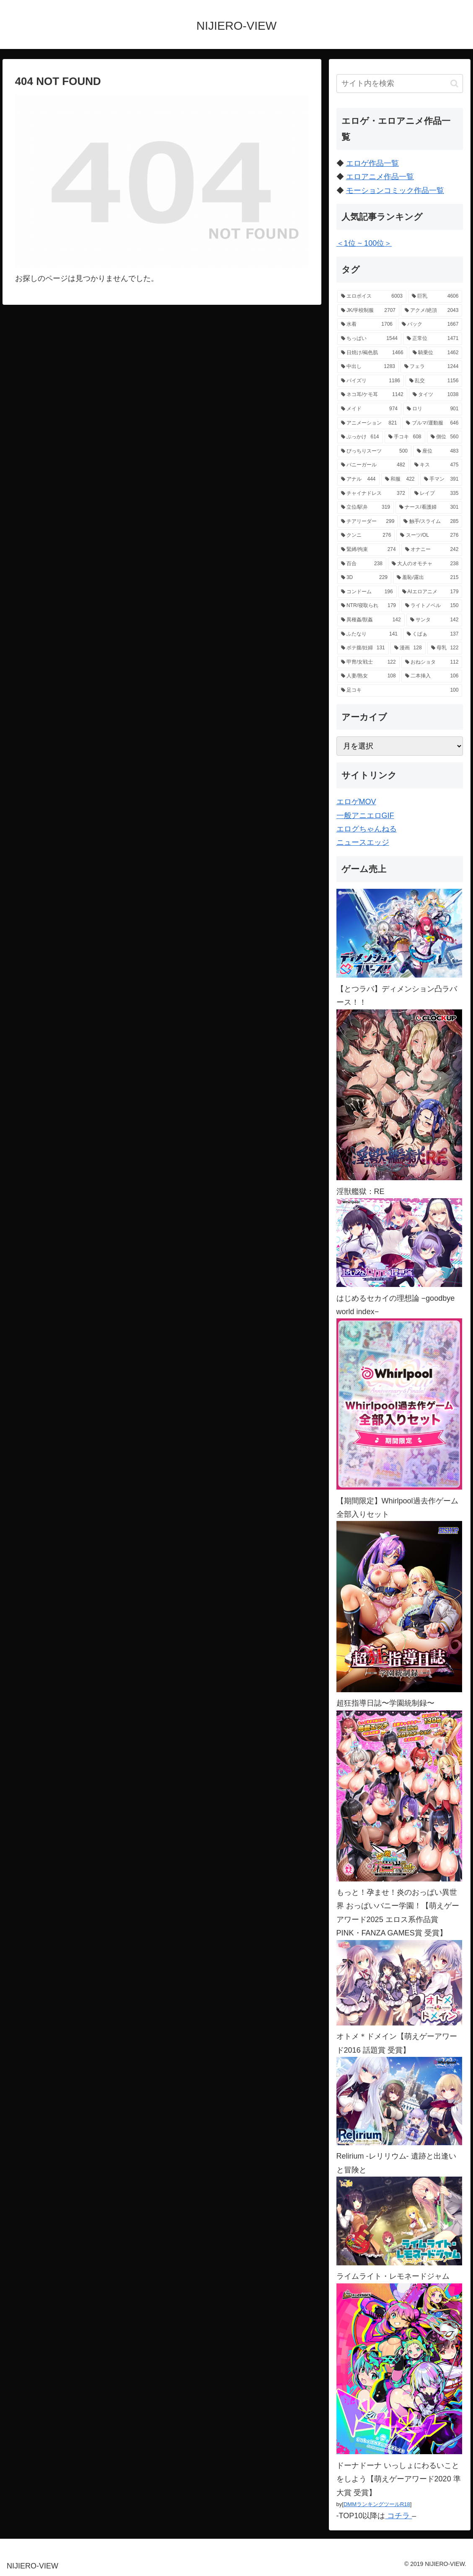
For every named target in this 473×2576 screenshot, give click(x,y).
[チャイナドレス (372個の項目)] (373, 493)
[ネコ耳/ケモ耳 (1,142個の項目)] (372, 395)
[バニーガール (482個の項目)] (373, 465)
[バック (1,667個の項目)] (430, 324)
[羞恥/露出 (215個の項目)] (427, 577)
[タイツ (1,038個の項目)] (436, 395)
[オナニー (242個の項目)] (432, 549)
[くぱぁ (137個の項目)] (432, 634)
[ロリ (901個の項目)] (432, 409)
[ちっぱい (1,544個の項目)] (369, 338)
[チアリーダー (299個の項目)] (367, 521)
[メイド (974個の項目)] (369, 409)
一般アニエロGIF (365, 815)
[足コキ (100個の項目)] (400, 690)
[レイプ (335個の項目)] (436, 493)
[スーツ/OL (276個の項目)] (429, 535)
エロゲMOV (356, 802)
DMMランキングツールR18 (377, 2504)
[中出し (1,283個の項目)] (368, 366)
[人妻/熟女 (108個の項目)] (368, 676)
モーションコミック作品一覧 (395, 190)
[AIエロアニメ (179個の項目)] (430, 592)
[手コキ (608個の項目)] (405, 437)
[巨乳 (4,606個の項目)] (435, 296)
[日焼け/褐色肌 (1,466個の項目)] (372, 353)
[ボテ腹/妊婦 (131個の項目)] (363, 648)
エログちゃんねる (366, 829)
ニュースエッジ (362, 842)
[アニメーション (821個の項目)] (369, 423)
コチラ (398, 2516)
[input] (399, 83)
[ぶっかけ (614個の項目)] (360, 437)
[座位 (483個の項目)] (437, 451)
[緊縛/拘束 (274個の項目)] (368, 549)
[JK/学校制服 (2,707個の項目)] (368, 310)
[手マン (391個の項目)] (441, 479)
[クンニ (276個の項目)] (366, 535)
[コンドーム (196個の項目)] (367, 592)
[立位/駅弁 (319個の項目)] (365, 507)
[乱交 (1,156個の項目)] (434, 381)
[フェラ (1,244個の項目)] (431, 366)
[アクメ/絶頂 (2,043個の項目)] (431, 310)
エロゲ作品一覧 (372, 163)
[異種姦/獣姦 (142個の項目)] (371, 620)
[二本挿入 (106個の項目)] (432, 676)
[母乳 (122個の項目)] (445, 648)
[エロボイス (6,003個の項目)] (371, 296)
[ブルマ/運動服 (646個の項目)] (432, 423)
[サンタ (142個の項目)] (434, 620)
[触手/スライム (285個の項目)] (431, 521)
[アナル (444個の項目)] (358, 479)
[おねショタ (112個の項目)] (432, 662)
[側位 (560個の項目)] (445, 437)
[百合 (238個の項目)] (361, 564)
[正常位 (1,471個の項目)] (432, 338)
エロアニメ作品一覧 (380, 176)
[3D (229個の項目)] (364, 577)
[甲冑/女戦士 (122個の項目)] (368, 662)
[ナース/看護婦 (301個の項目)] (428, 507)
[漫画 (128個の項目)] (408, 648)
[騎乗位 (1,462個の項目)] (436, 353)
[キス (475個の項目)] (436, 465)
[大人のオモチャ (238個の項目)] (425, 564)
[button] (454, 83)
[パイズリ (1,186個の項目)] (370, 381)
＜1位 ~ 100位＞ (364, 243)
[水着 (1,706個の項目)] (366, 324)
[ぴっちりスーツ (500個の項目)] (374, 451)
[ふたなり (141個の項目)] (369, 634)
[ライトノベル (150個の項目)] (431, 606)
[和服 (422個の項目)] (400, 479)
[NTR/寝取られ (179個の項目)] (368, 606)
